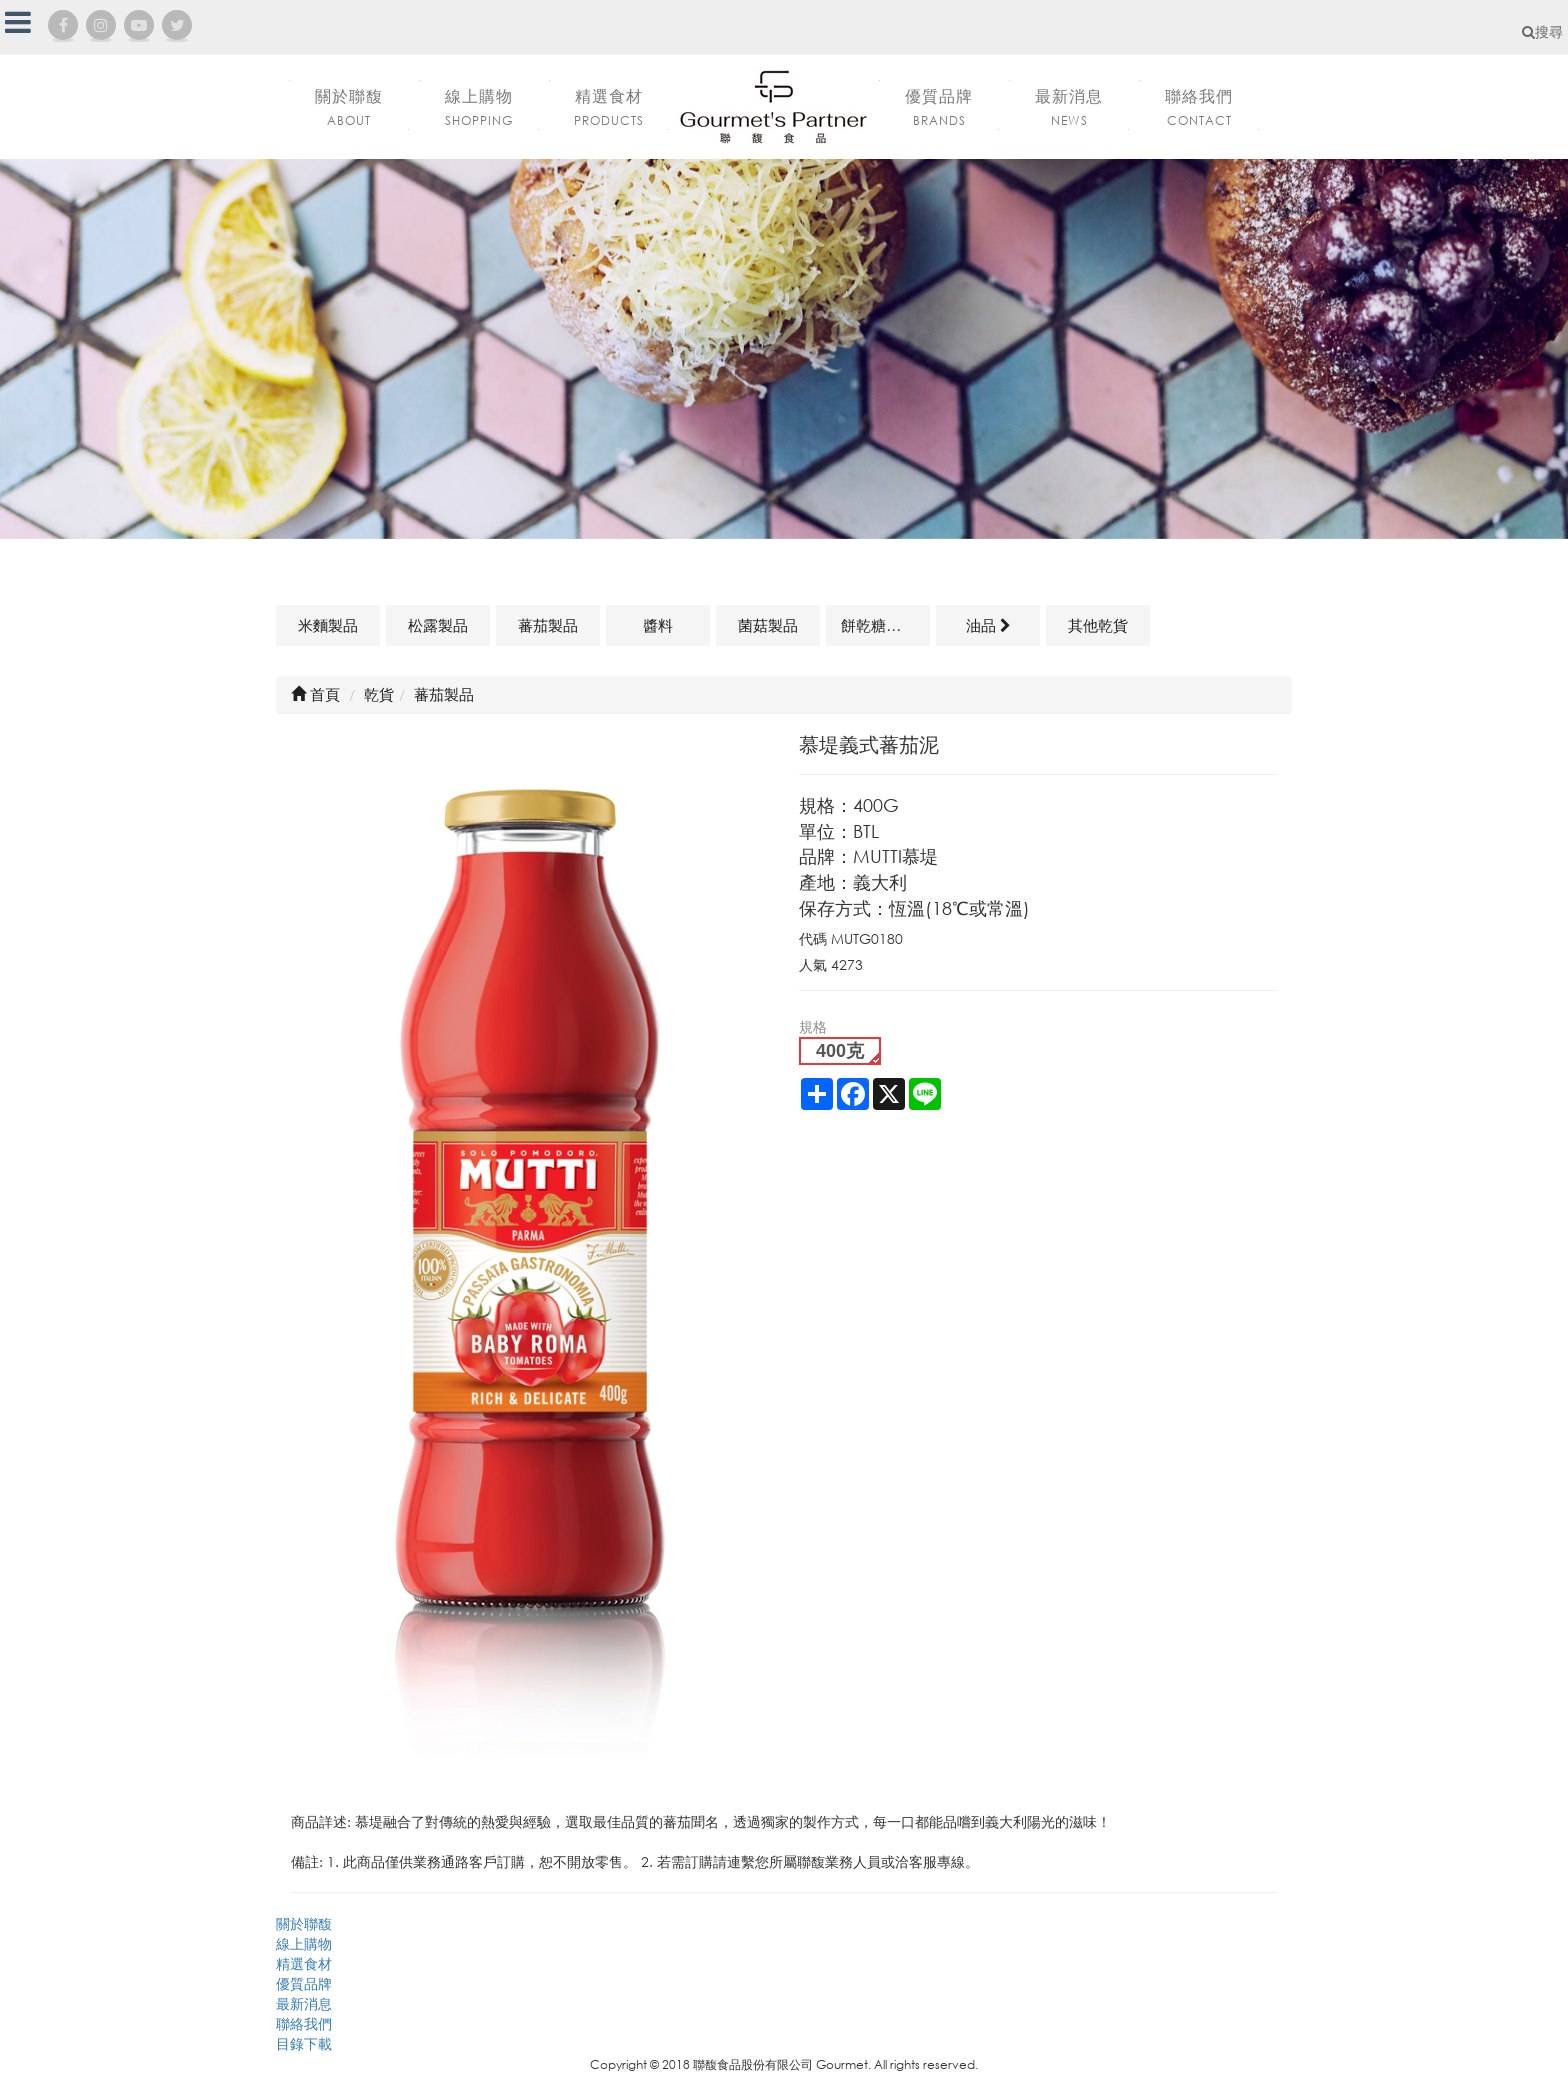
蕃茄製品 (548, 625)
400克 (840, 1051)
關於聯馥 (304, 1923)
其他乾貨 (1098, 625)
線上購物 (304, 1943)
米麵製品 (328, 625)
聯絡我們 (304, 2023)
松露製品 (438, 625)
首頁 (315, 694)
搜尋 (1542, 31)
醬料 (658, 625)
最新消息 (304, 2003)
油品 (988, 625)
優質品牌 (304, 1983)
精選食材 (304, 1963)
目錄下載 (304, 2043)
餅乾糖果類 (878, 625)
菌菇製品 (768, 625)
